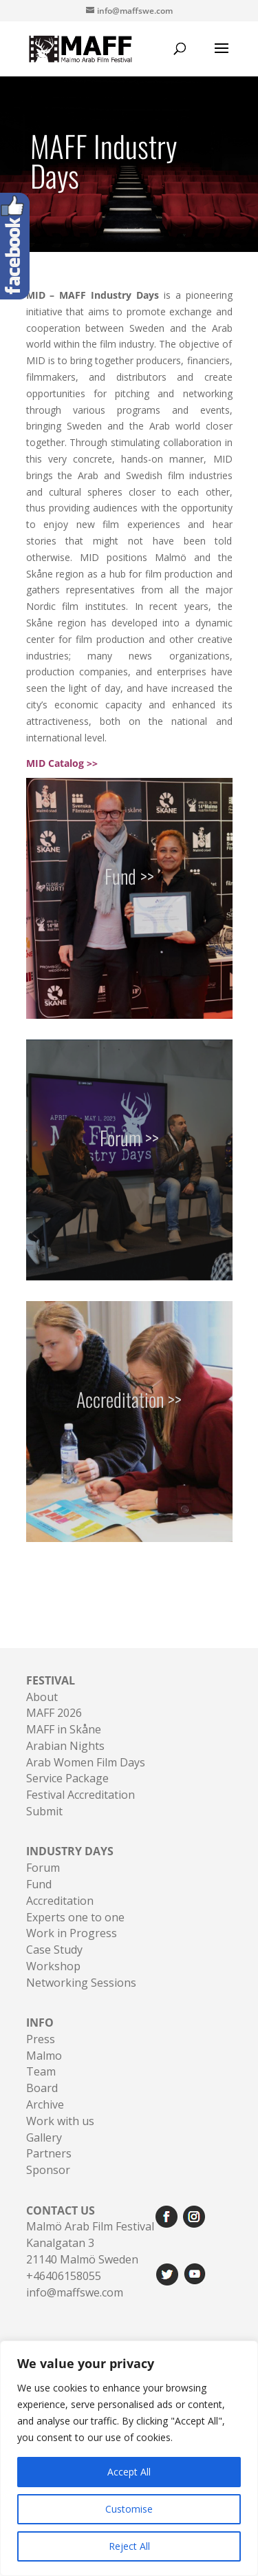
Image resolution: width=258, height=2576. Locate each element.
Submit (44, 1811)
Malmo (44, 2055)
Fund (39, 1884)
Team (41, 2071)
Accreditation (60, 1900)
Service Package (67, 1778)
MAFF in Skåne (63, 1729)
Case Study (54, 1949)
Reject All (129, 2546)
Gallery (44, 2137)
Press (40, 2039)
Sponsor (48, 2169)
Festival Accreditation (80, 1794)
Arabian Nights (65, 1745)
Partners (49, 2153)
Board (42, 2087)
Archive (45, 2104)
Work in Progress (71, 1933)
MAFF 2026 (54, 1712)
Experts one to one (75, 1917)
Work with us (60, 2121)
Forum (43, 1867)
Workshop (53, 1966)
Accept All (129, 2471)
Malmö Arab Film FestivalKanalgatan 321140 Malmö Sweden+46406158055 (90, 2243)
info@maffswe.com (74, 2292)
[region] (129, 2458)
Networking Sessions (81, 1982)
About (42, 1696)
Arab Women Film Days (85, 1762)
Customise (129, 2508)
